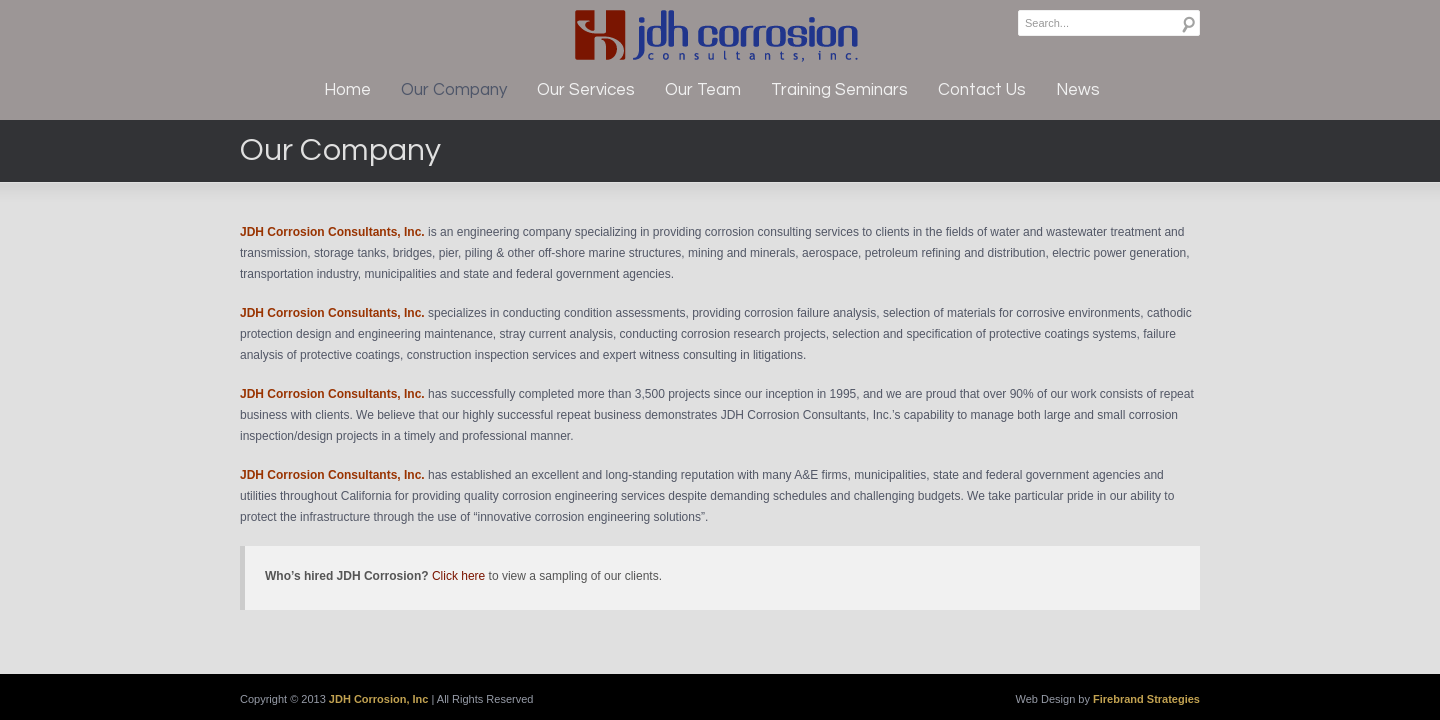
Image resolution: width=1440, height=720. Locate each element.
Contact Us (982, 90)
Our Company (454, 90)
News (1078, 90)
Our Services (586, 90)
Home (347, 90)
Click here (458, 576)
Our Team (703, 90)
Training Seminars (839, 90)
